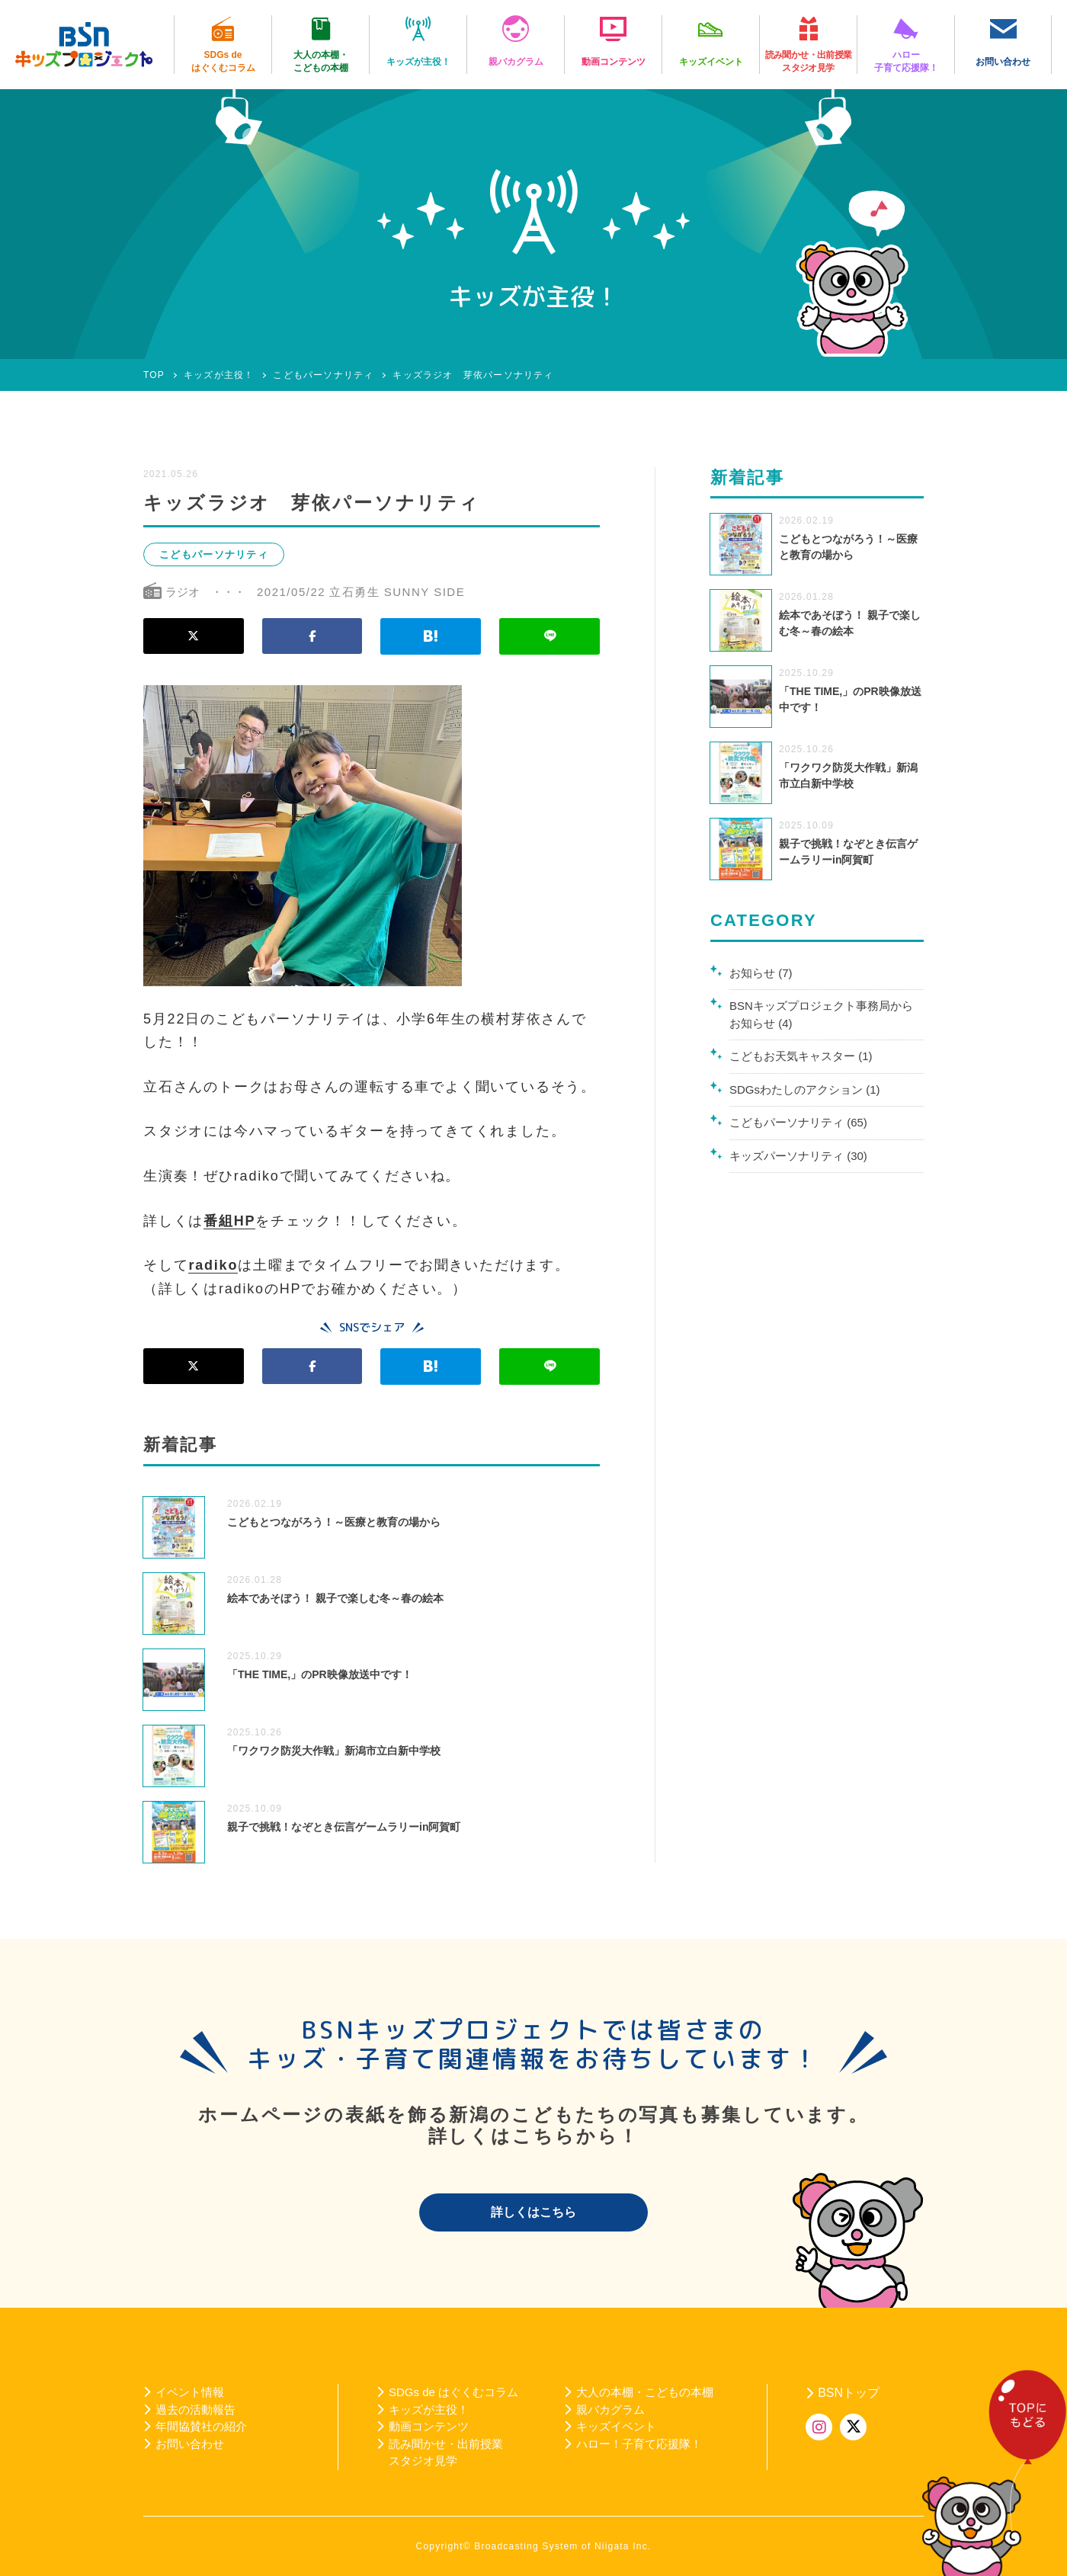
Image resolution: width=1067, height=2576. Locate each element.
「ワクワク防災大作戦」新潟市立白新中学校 (334, 1751)
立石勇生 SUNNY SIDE (397, 591)
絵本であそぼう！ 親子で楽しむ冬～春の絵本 (335, 1598)
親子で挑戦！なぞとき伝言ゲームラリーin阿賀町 (343, 1827)
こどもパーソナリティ (213, 554)
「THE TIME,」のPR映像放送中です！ (319, 1674)
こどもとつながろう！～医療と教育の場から (334, 1522)
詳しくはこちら (533, 2212)
